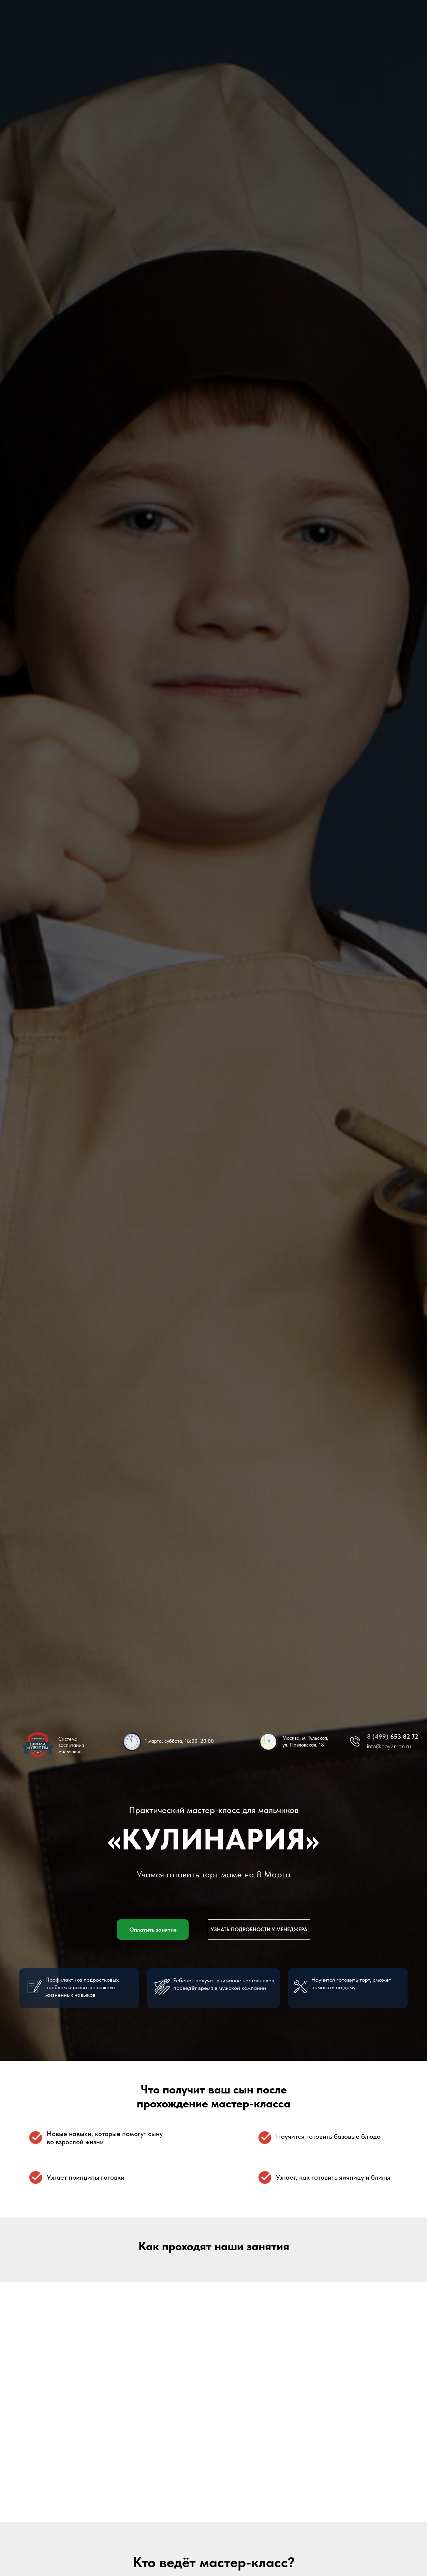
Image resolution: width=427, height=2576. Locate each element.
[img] (268, 1741)
